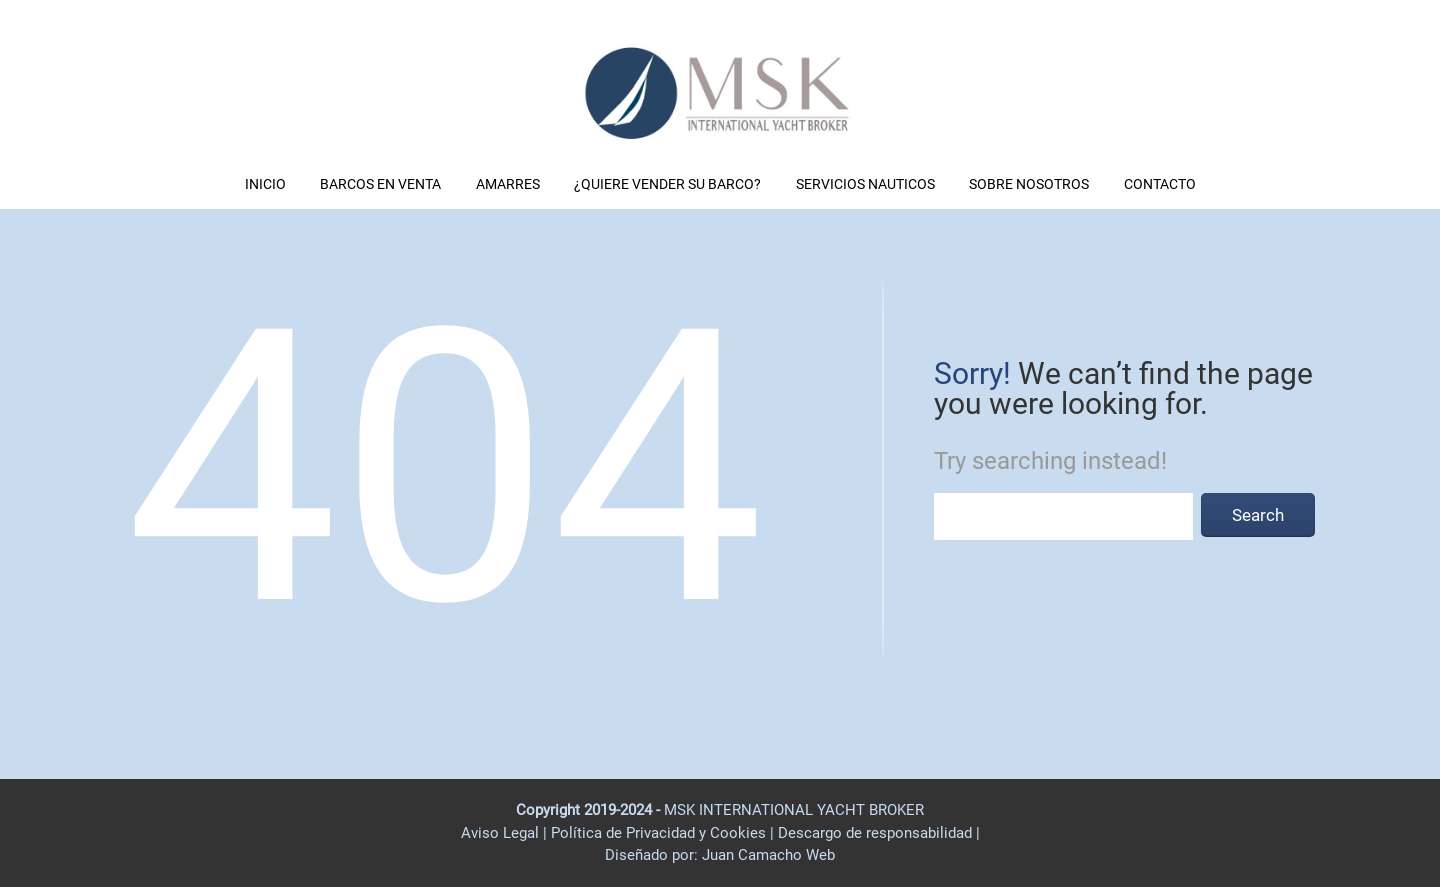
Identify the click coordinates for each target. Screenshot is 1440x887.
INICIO (265, 184)
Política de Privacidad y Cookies (660, 833)
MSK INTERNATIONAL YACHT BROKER (794, 810)
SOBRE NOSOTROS (1029, 184)
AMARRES (508, 184)
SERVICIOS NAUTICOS (865, 184)
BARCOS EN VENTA (380, 184)
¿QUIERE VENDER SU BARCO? (667, 184)
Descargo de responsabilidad (877, 833)
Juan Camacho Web (766, 855)
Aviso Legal (500, 833)
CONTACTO (1160, 184)
